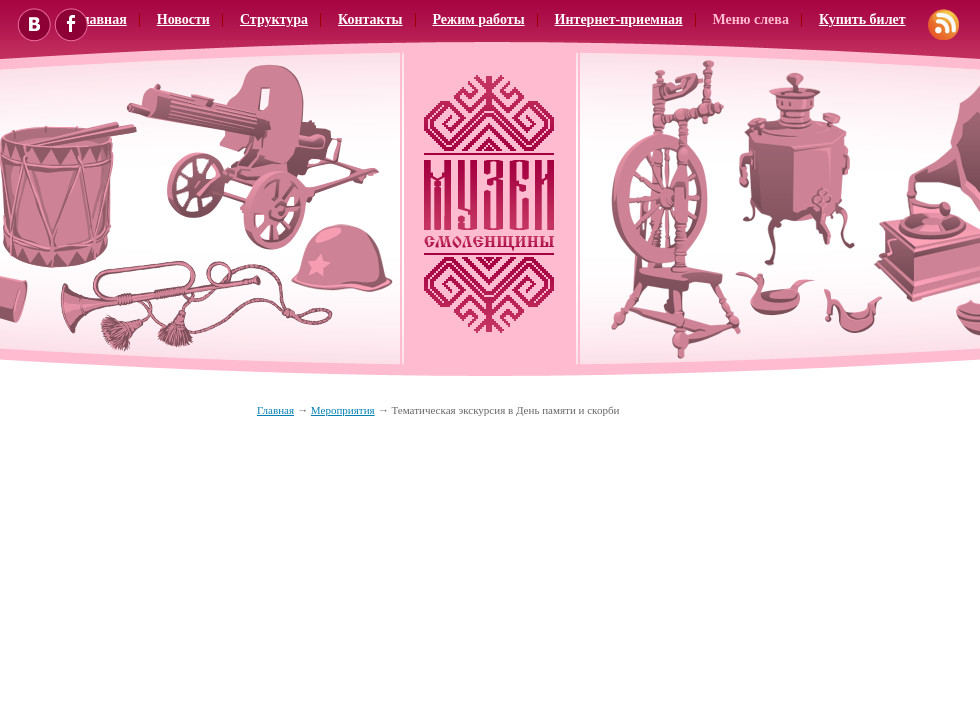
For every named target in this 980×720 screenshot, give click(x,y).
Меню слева (751, 19)
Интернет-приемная (619, 19)
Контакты (370, 19)
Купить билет (862, 19)
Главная (275, 410)
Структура (274, 19)
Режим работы (479, 19)
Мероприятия (343, 410)
